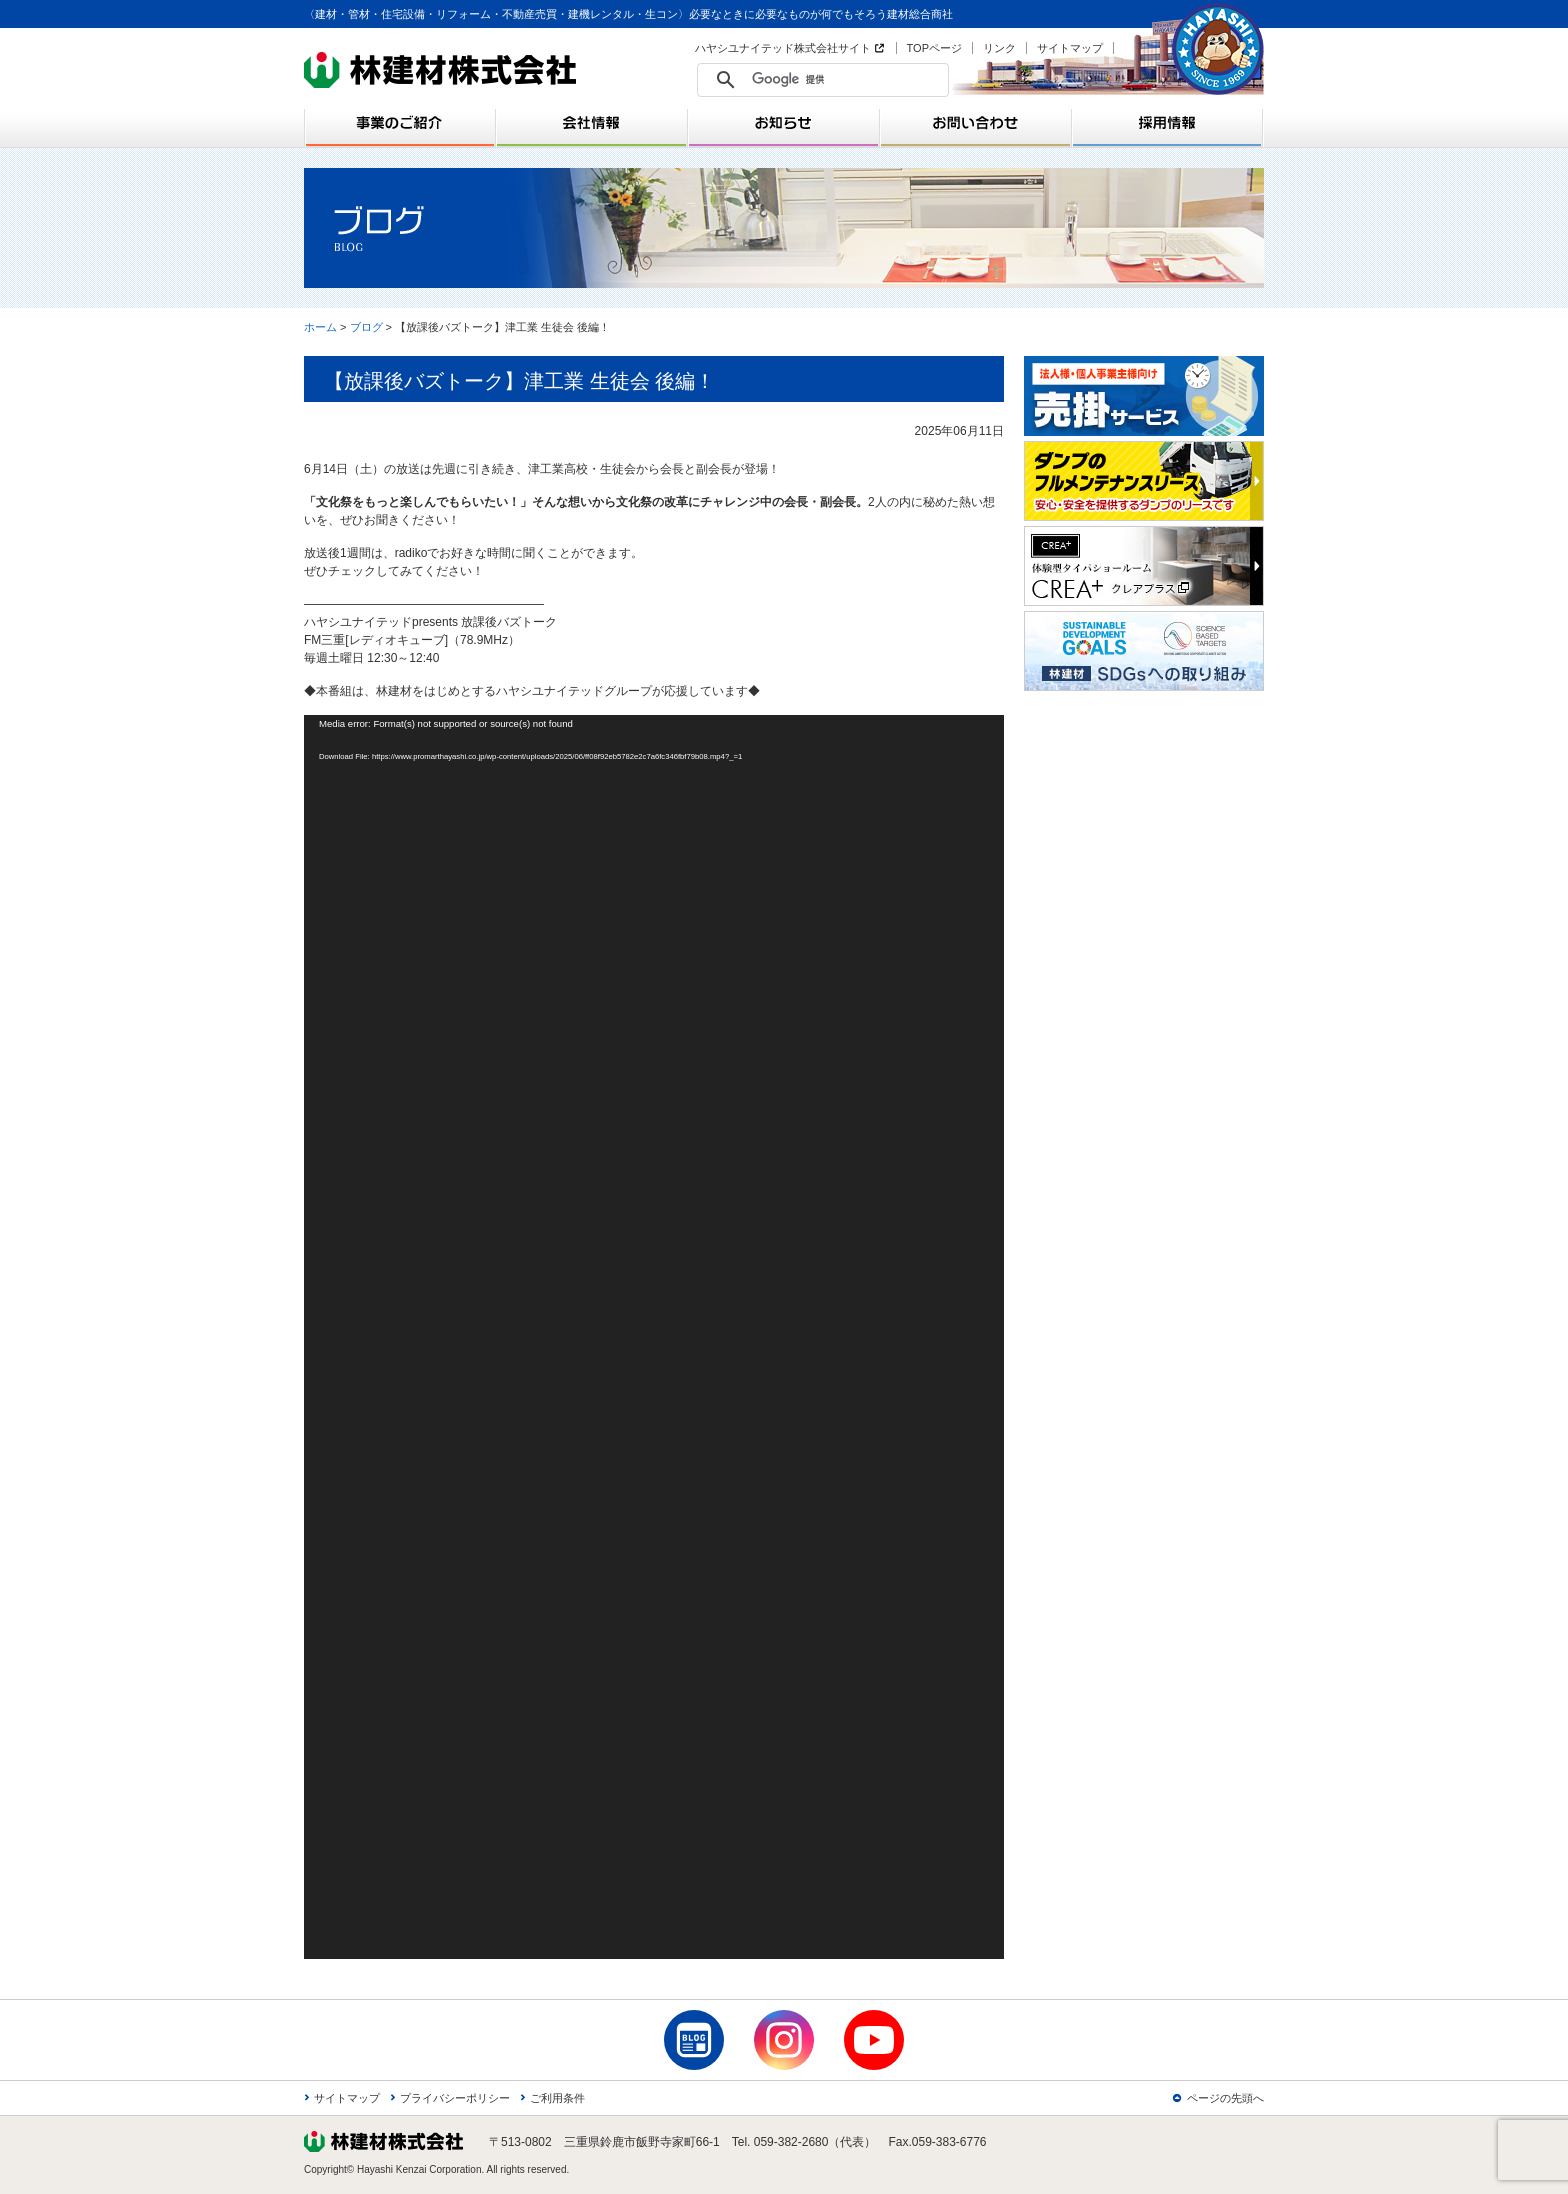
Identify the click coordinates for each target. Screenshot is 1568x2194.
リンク (999, 48)
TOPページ (934, 48)
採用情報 (1168, 123)
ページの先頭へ (1225, 2098)
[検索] (827, 80)
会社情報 (592, 123)
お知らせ (784, 123)
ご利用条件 (557, 2098)
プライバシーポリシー (455, 2098)
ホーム (320, 327)
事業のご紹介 (400, 123)
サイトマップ (1070, 48)
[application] (654, 1337)
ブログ (366, 327)
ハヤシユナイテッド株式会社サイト (783, 48)
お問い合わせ (976, 123)
